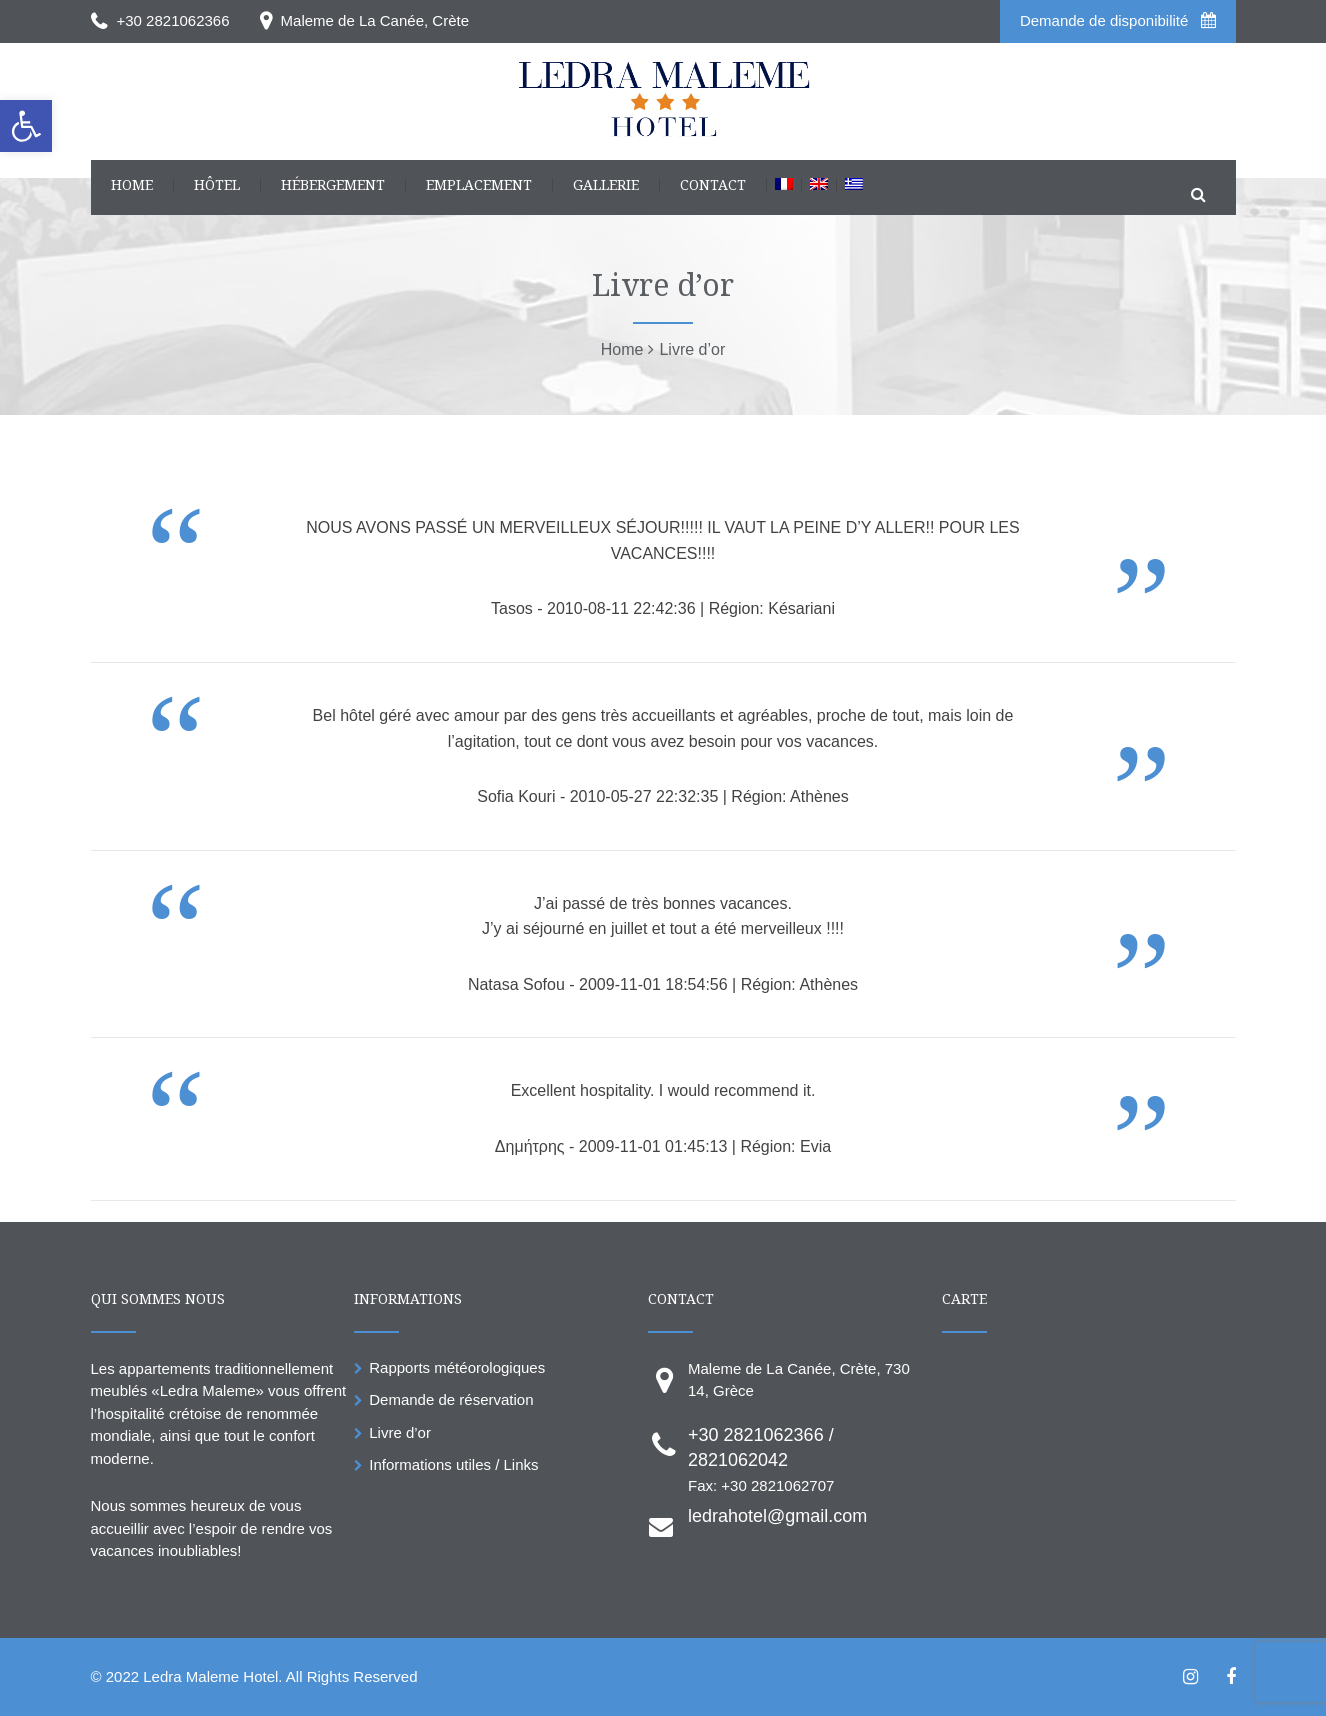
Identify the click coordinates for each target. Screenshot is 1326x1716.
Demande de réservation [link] (451, 1399)
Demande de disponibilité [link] (1118, 20)
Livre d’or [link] (400, 1432)
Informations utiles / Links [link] (453, 1464)
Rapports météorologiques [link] (457, 1367)
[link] (26, 126)
